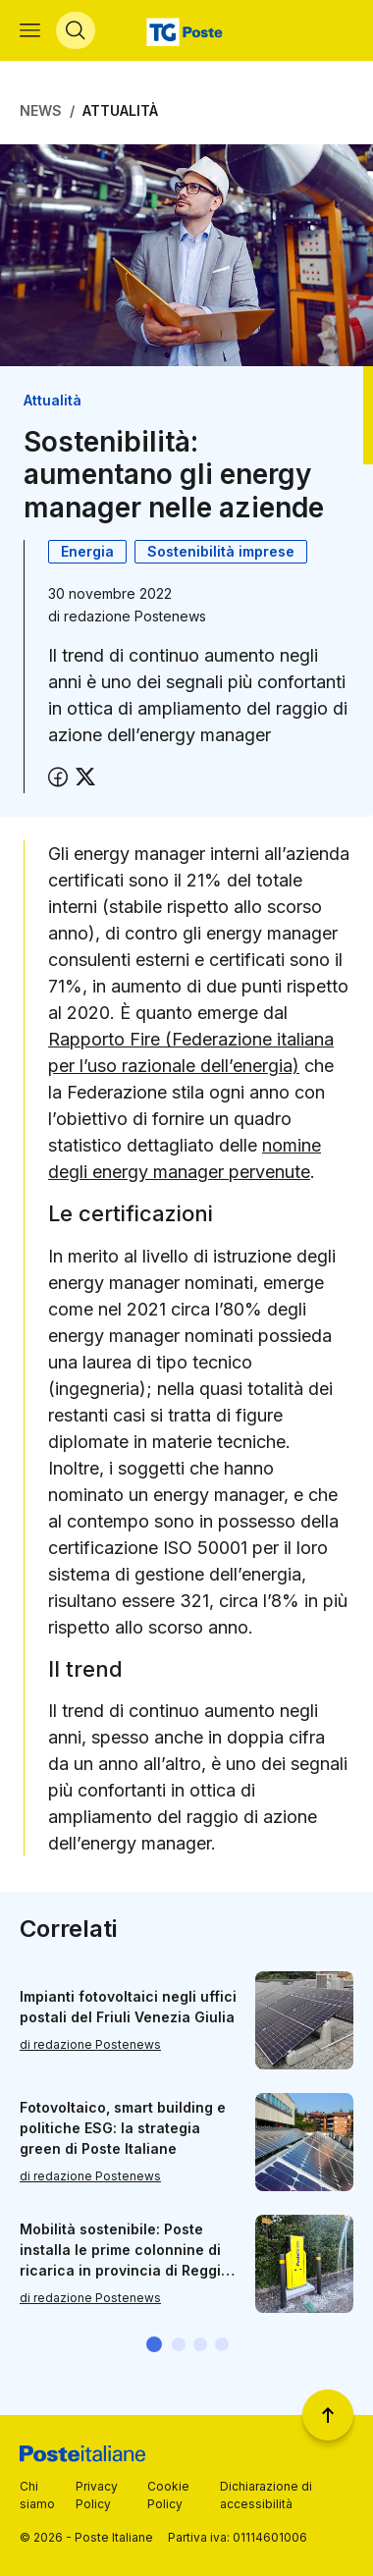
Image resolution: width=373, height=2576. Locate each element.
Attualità (120, 110)
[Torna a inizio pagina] (327, 2415)
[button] (154, 2344)
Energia (87, 551)
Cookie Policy (168, 2495)
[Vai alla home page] (187, 30)
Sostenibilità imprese (220, 551)
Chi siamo (37, 2495)
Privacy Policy (97, 2495)
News (41, 110)
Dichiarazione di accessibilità (266, 2495)
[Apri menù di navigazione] (30, 30)
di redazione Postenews (90, 2044)
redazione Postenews (135, 616)
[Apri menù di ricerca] (75, 30)
